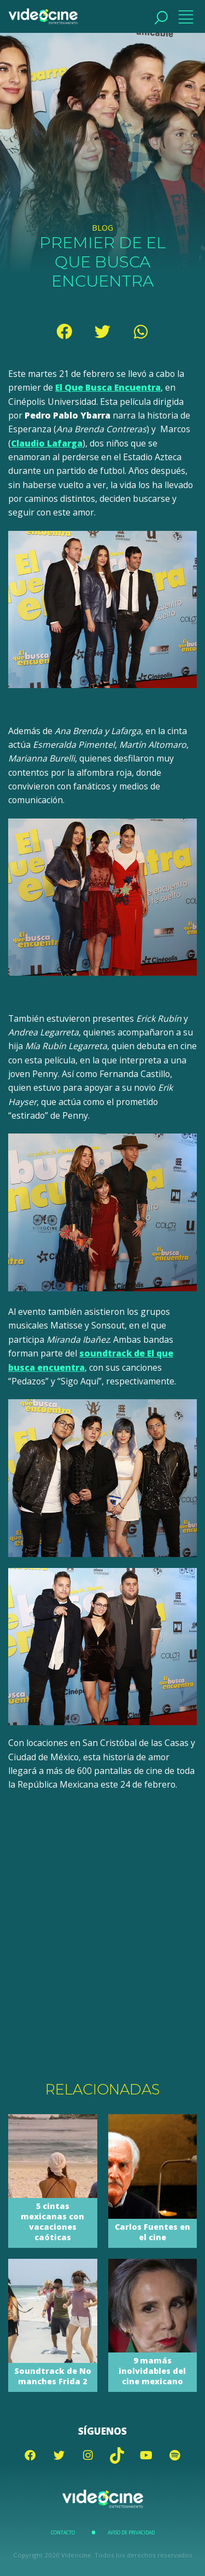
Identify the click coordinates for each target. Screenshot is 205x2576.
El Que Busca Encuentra (108, 387)
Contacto (63, 2532)
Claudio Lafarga (47, 443)
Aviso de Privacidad (131, 2532)
